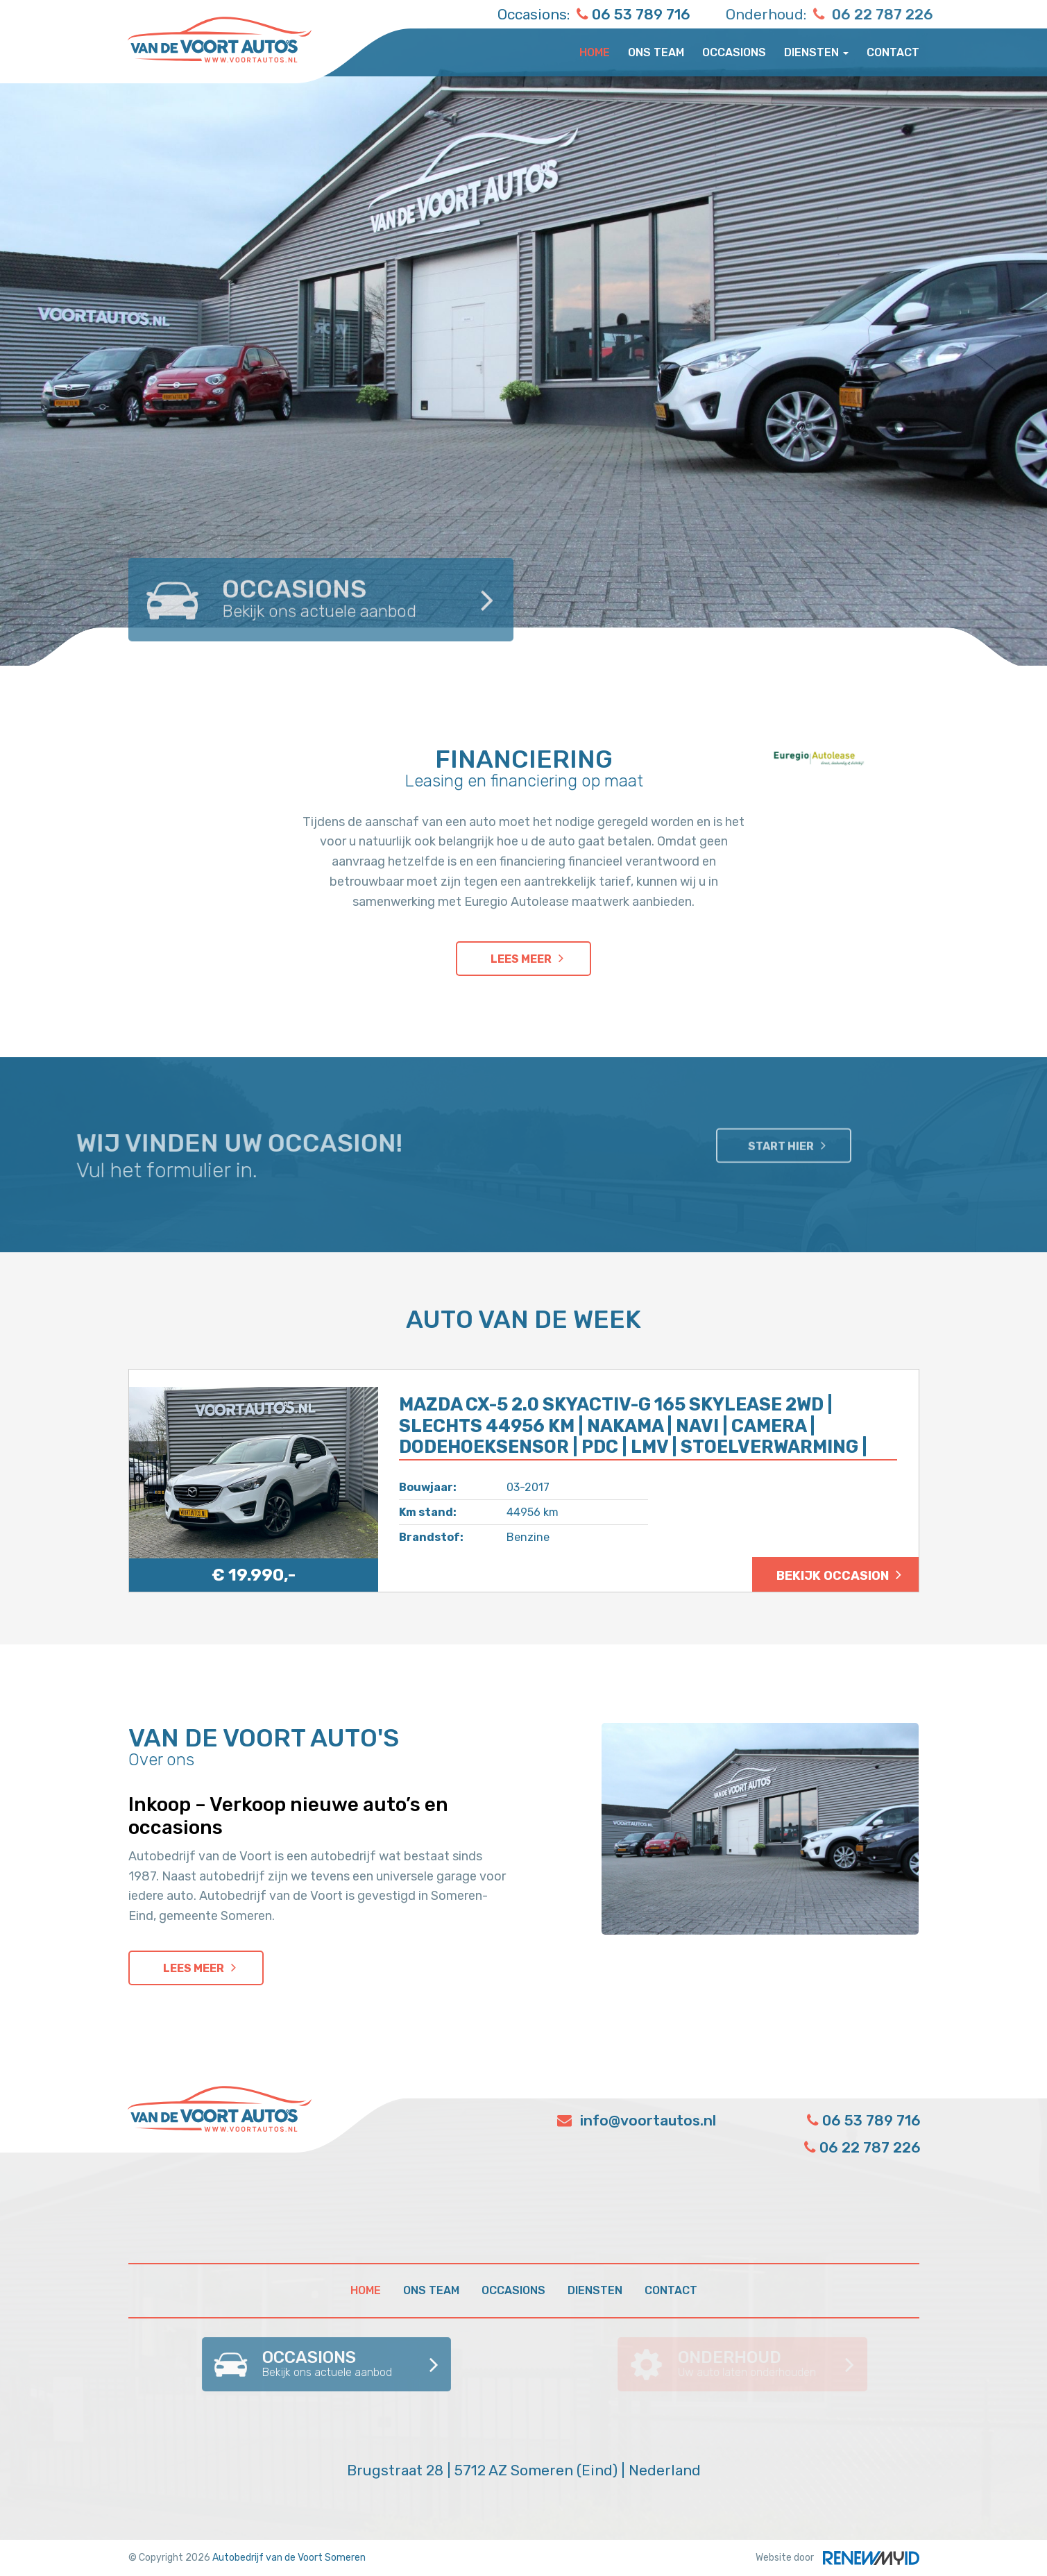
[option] (523, 333)
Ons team (656, 52)
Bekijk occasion (832, 1575)
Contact (893, 52)
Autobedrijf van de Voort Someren (289, 2558)
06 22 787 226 (923, 14)
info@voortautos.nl (636, 2120)
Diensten (816, 52)
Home (594, 52)
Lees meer (521, 959)
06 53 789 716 (599, 14)
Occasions (734, 52)
